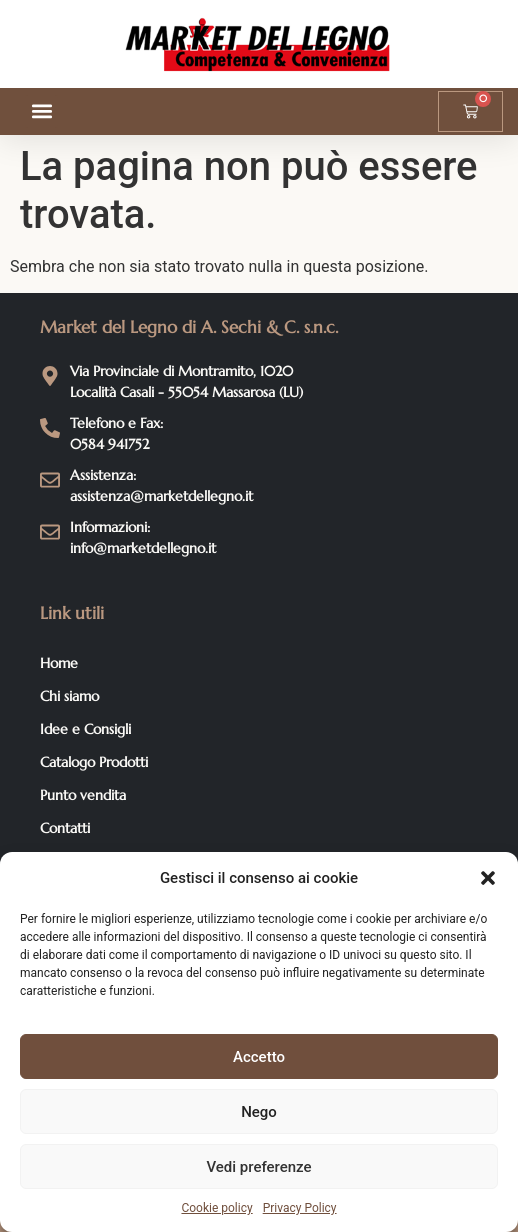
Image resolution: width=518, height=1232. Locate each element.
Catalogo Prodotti (94, 762)
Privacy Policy (300, 1208)
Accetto (259, 1057)
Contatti (65, 828)
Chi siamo (69, 696)
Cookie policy (216, 1208)
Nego (259, 1112)
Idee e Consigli (85, 729)
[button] (488, 878)
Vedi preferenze (258, 1167)
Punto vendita (83, 795)
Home (59, 663)
